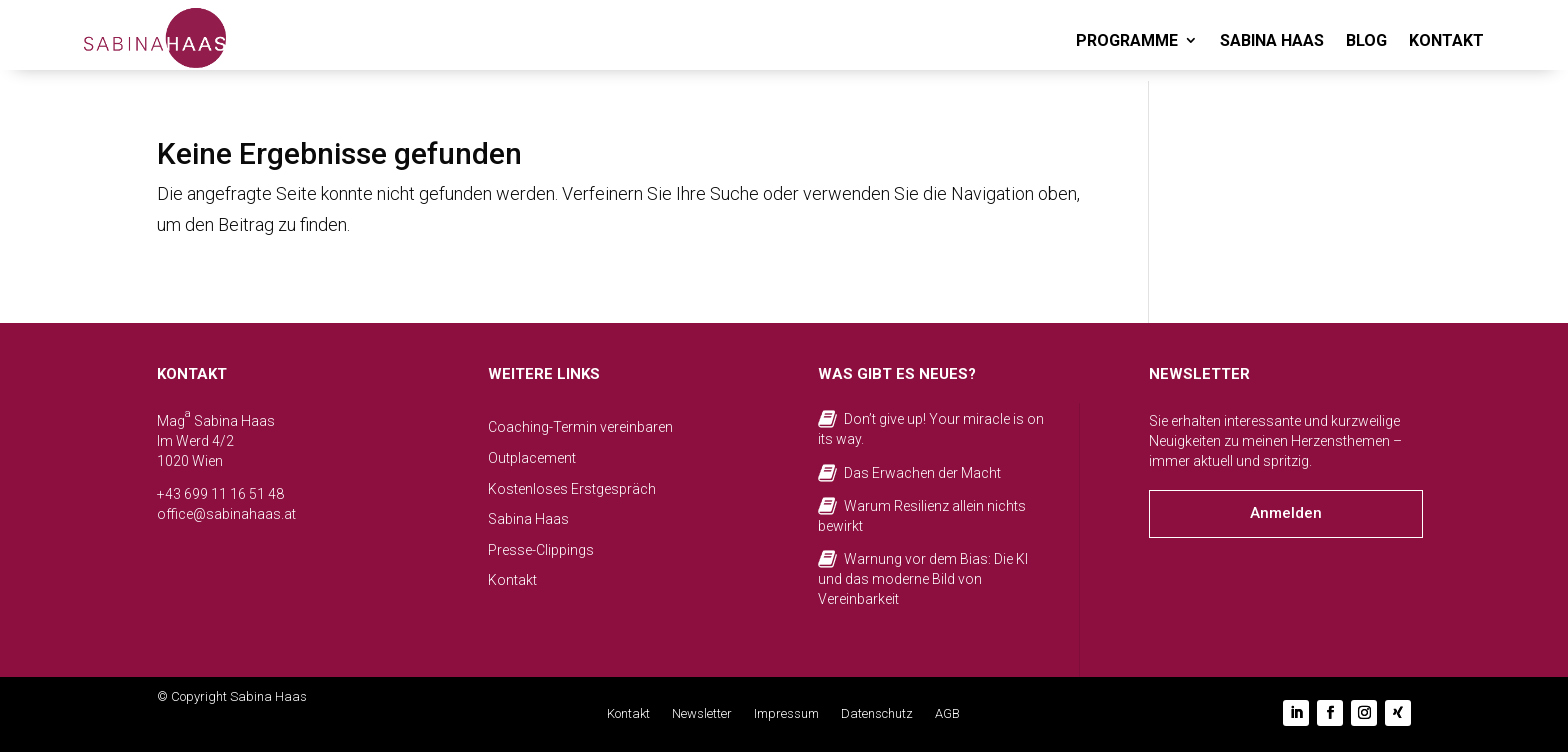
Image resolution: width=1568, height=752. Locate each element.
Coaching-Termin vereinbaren (580, 427)
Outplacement (532, 458)
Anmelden (1286, 513)
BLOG (1366, 40)
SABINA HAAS (1272, 40)
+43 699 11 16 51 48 (220, 494)
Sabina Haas (528, 519)
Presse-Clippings (541, 550)
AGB (947, 714)
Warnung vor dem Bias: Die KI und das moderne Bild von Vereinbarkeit (923, 578)
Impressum (786, 714)
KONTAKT (1446, 40)
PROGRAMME (1127, 40)
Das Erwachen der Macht (922, 473)
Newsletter (702, 714)
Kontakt (512, 580)
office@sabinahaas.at (226, 514)
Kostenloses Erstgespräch (572, 489)
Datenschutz (877, 714)
